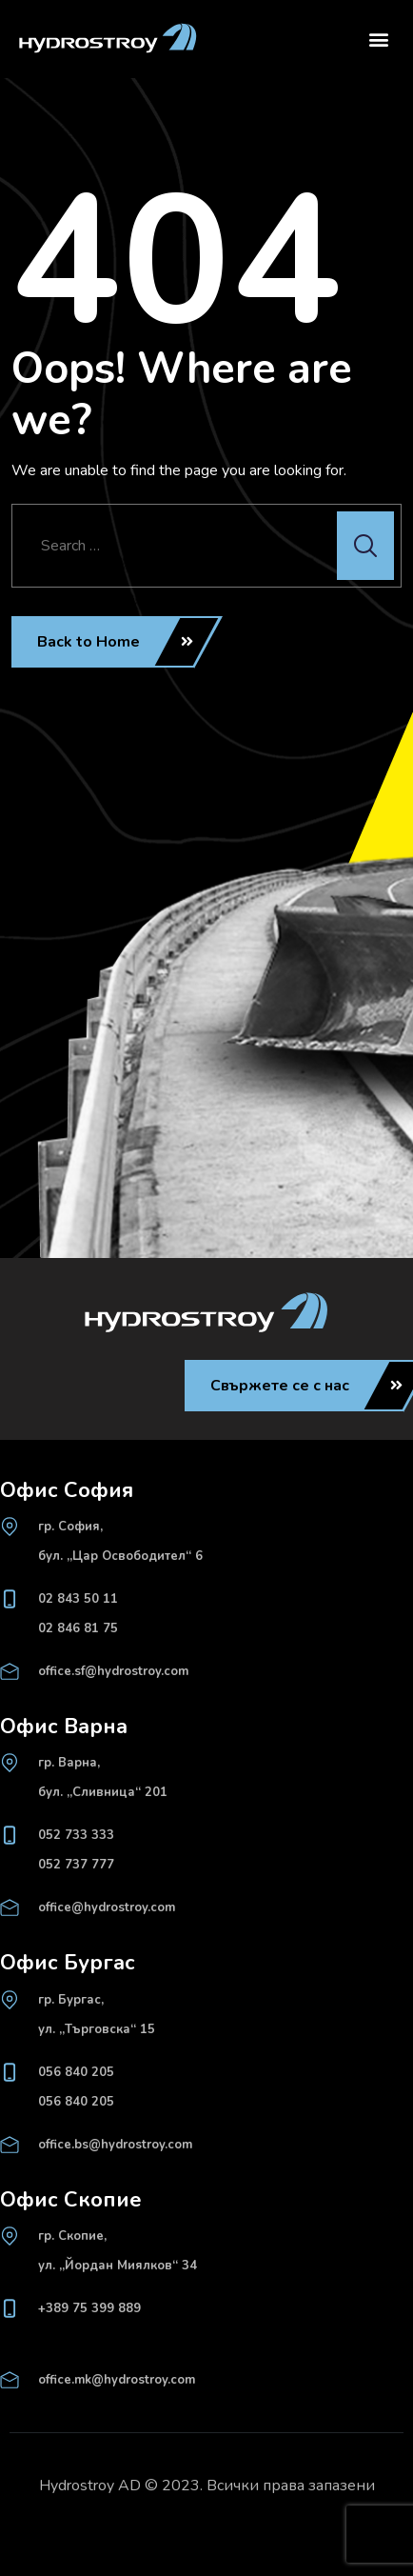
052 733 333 (76, 1835)
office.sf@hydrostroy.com (113, 1671)
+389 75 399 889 (89, 2308)
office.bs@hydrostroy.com (115, 2144)
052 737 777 (76, 1864)
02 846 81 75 (78, 1628)
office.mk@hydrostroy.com (116, 2379)
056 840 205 (76, 2072)
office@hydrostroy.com (106, 1907)
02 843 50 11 (78, 1599)
